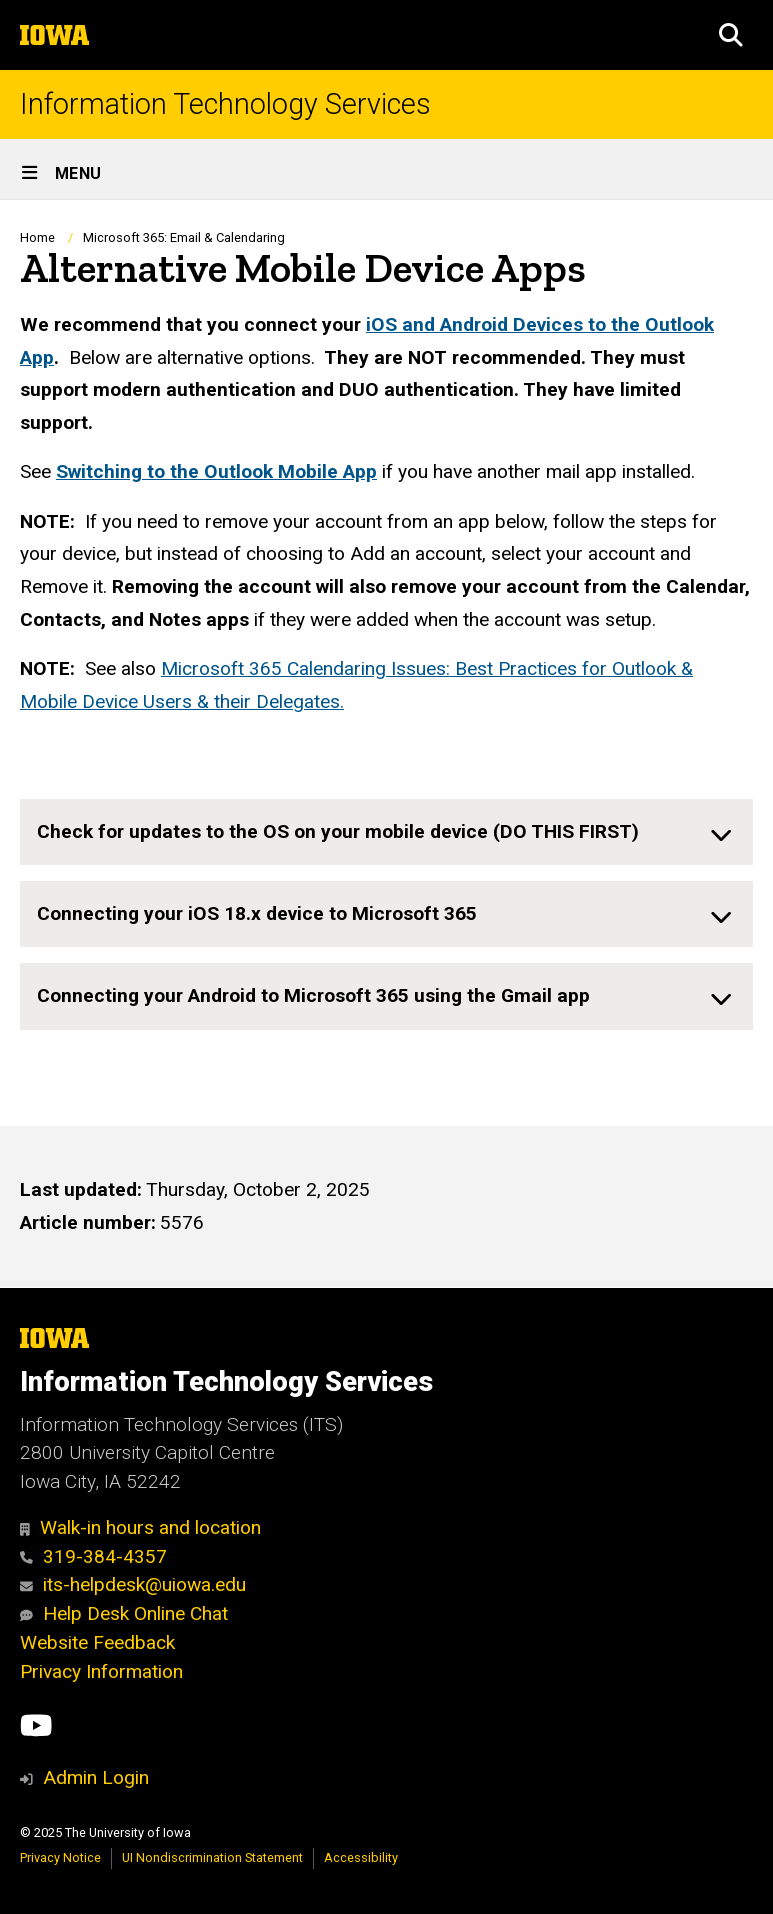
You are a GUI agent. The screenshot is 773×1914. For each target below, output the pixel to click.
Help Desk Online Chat (124, 1613)
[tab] (386, 832)
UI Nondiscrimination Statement (212, 1857)
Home (37, 237)
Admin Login (96, 1777)
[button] (731, 35)
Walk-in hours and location (140, 1527)
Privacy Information (101, 1671)
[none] (386, 832)
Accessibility (361, 1857)
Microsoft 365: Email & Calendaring (184, 237)
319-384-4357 (93, 1556)
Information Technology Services (225, 104)
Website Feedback (97, 1642)
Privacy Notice (60, 1857)
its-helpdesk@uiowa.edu (133, 1584)
